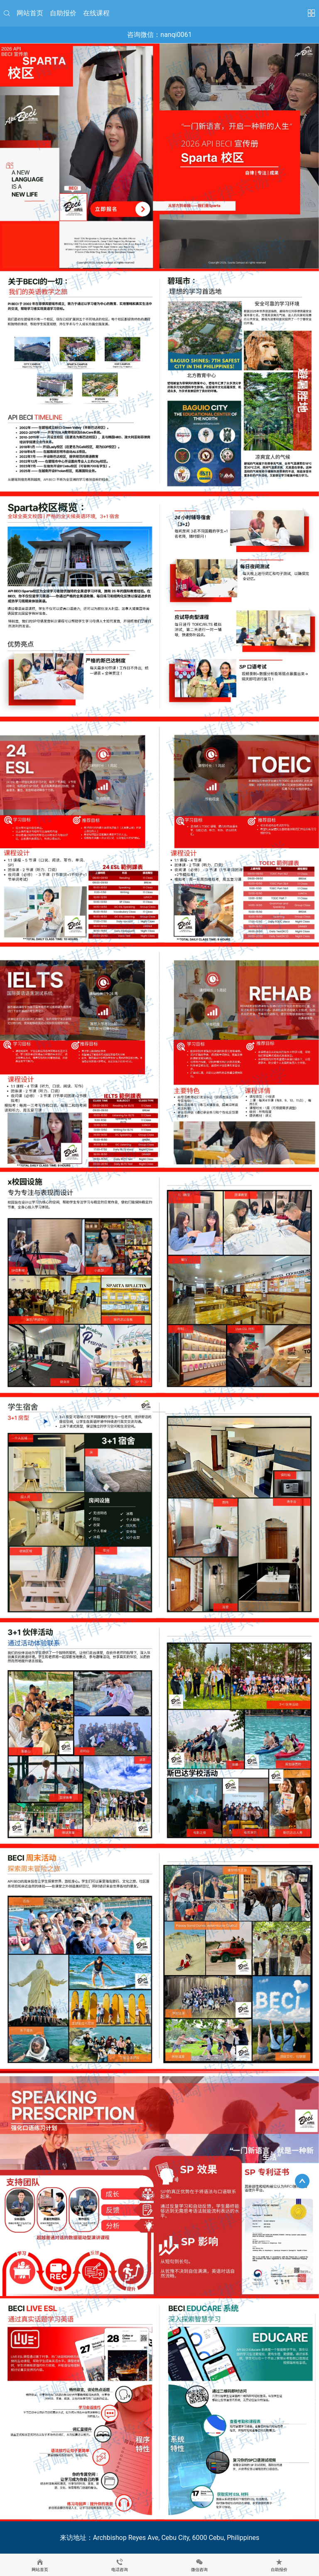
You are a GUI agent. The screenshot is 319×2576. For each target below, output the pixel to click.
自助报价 (63, 13)
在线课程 (96, 13)
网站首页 (30, 13)
